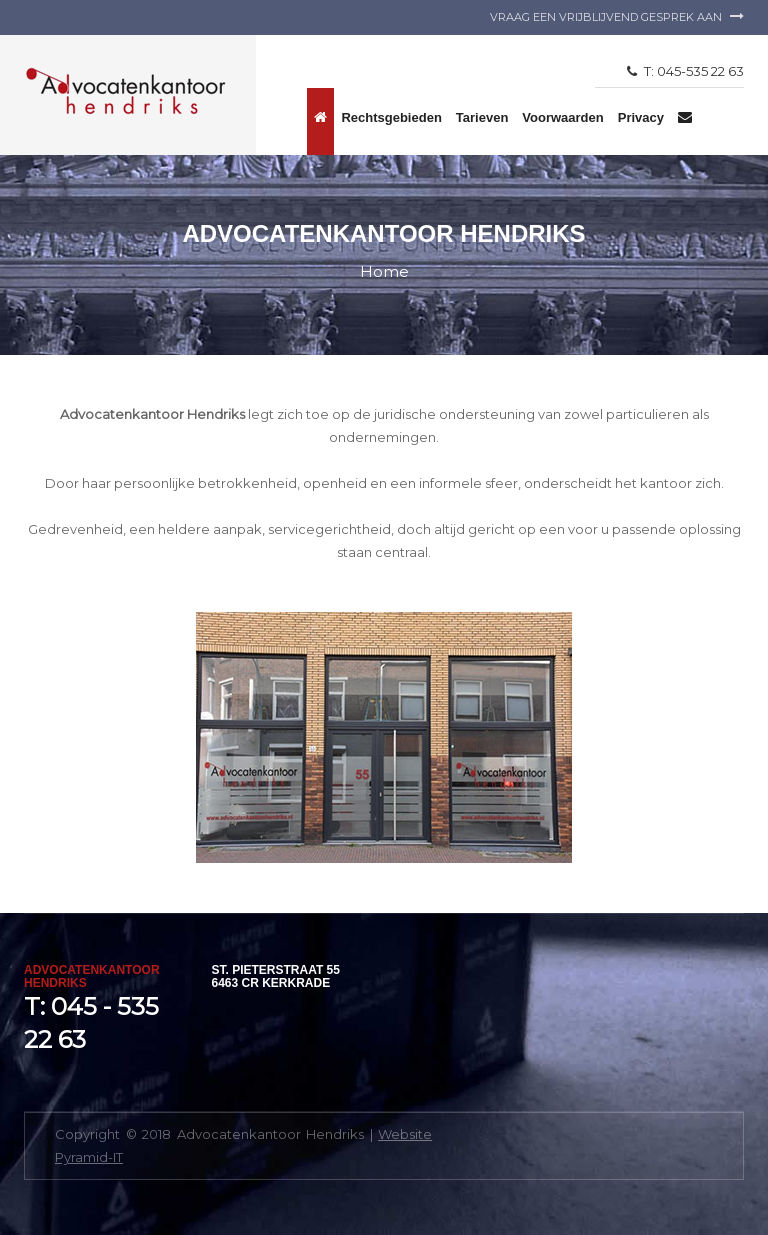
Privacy (641, 117)
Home (384, 271)
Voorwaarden (562, 117)
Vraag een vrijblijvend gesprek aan (617, 17)
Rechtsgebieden (391, 117)
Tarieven (482, 117)
